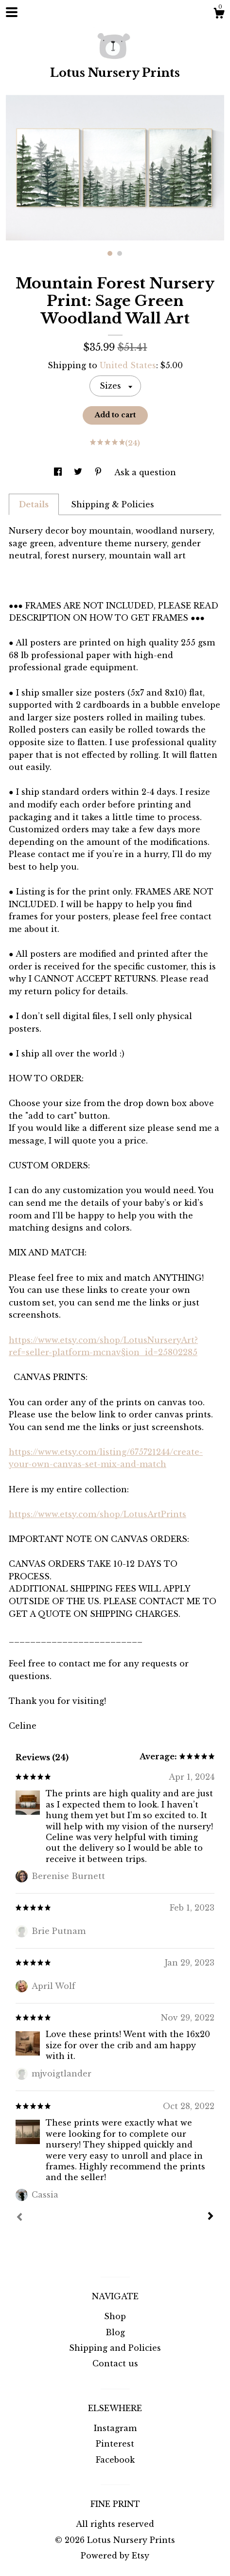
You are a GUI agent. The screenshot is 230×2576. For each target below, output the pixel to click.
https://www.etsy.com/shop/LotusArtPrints (97, 1514)
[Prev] (19, 2218)
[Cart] (218, 14)
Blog (115, 2332)
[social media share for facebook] (59, 472)
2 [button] (119, 253)
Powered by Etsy (115, 2555)
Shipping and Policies (115, 2348)
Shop (115, 2316)
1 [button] (109, 253)
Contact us (115, 2363)
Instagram (115, 2428)
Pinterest (115, 2444)
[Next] (210, 2217)
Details (34, 504)
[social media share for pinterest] (99, 472)
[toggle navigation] (12, 12)
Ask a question (145, 472)
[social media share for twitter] (79, 472)
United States (128, 365)
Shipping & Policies (112, 504)
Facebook (115, 2460)
